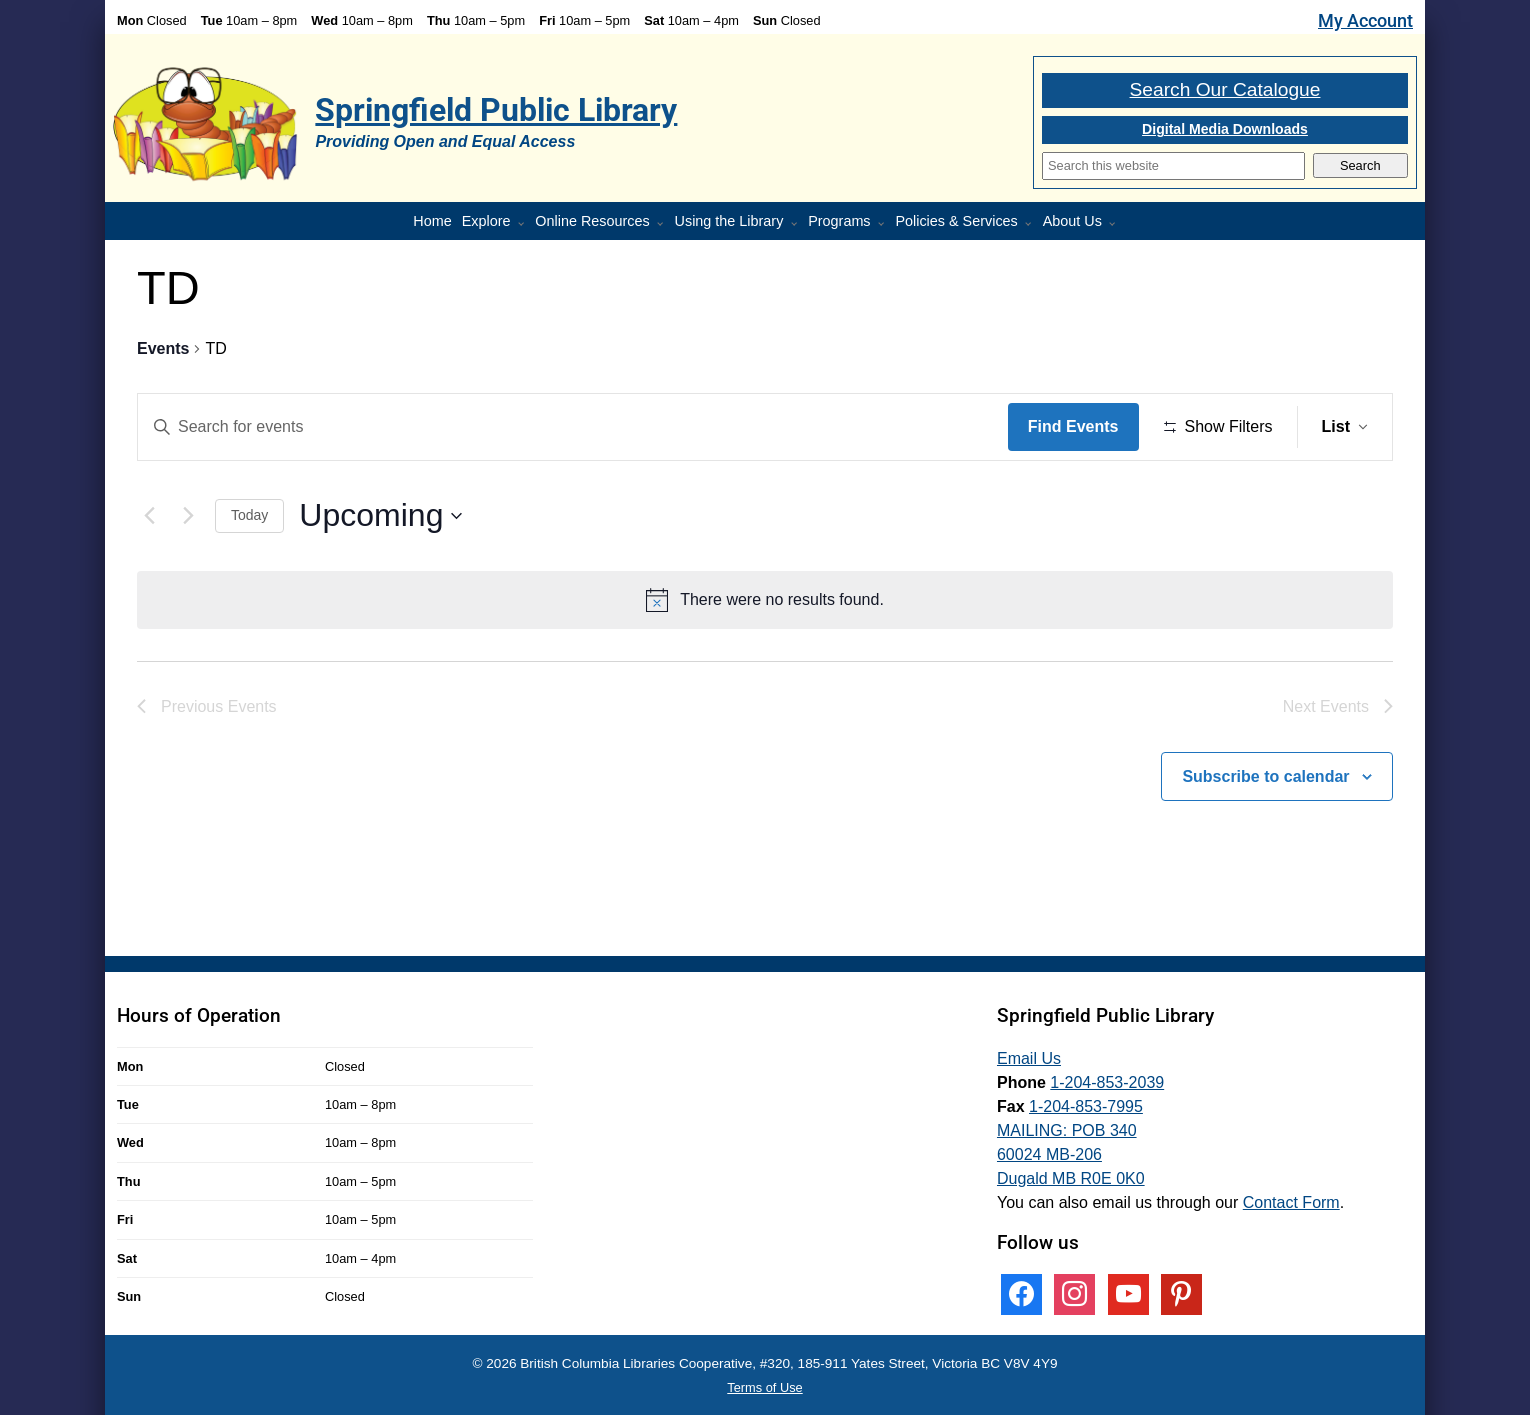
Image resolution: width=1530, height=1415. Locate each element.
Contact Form (1291, 1202)
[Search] (1173, 166)
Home (432, 221)
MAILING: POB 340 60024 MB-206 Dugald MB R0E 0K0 (1071, 1154)
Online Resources (592, 221)
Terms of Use (764, 1387)
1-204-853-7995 (1086, 1106)
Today (249, 515)
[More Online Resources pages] (664, 224)
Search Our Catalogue (1225, 89)
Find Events (1073, 426)
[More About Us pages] (1116, 224)
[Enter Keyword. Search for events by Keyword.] (573, 427)
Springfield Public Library (496, 110)
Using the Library (729, 221)
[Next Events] (188, 516)
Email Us (1029, 1058)
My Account (1365, 21)
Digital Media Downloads (1225, 129)
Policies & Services (956, 221)
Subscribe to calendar (1265, 776)
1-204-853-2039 (1107, 1082)
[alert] (765, 600)
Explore (486, 221)
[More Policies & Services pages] (1032, 224)
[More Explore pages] (525, 224)
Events (163, 348)
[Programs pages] (885, 224)
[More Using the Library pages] (798, 224)
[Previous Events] (149, 516)
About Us (1072, 221)
